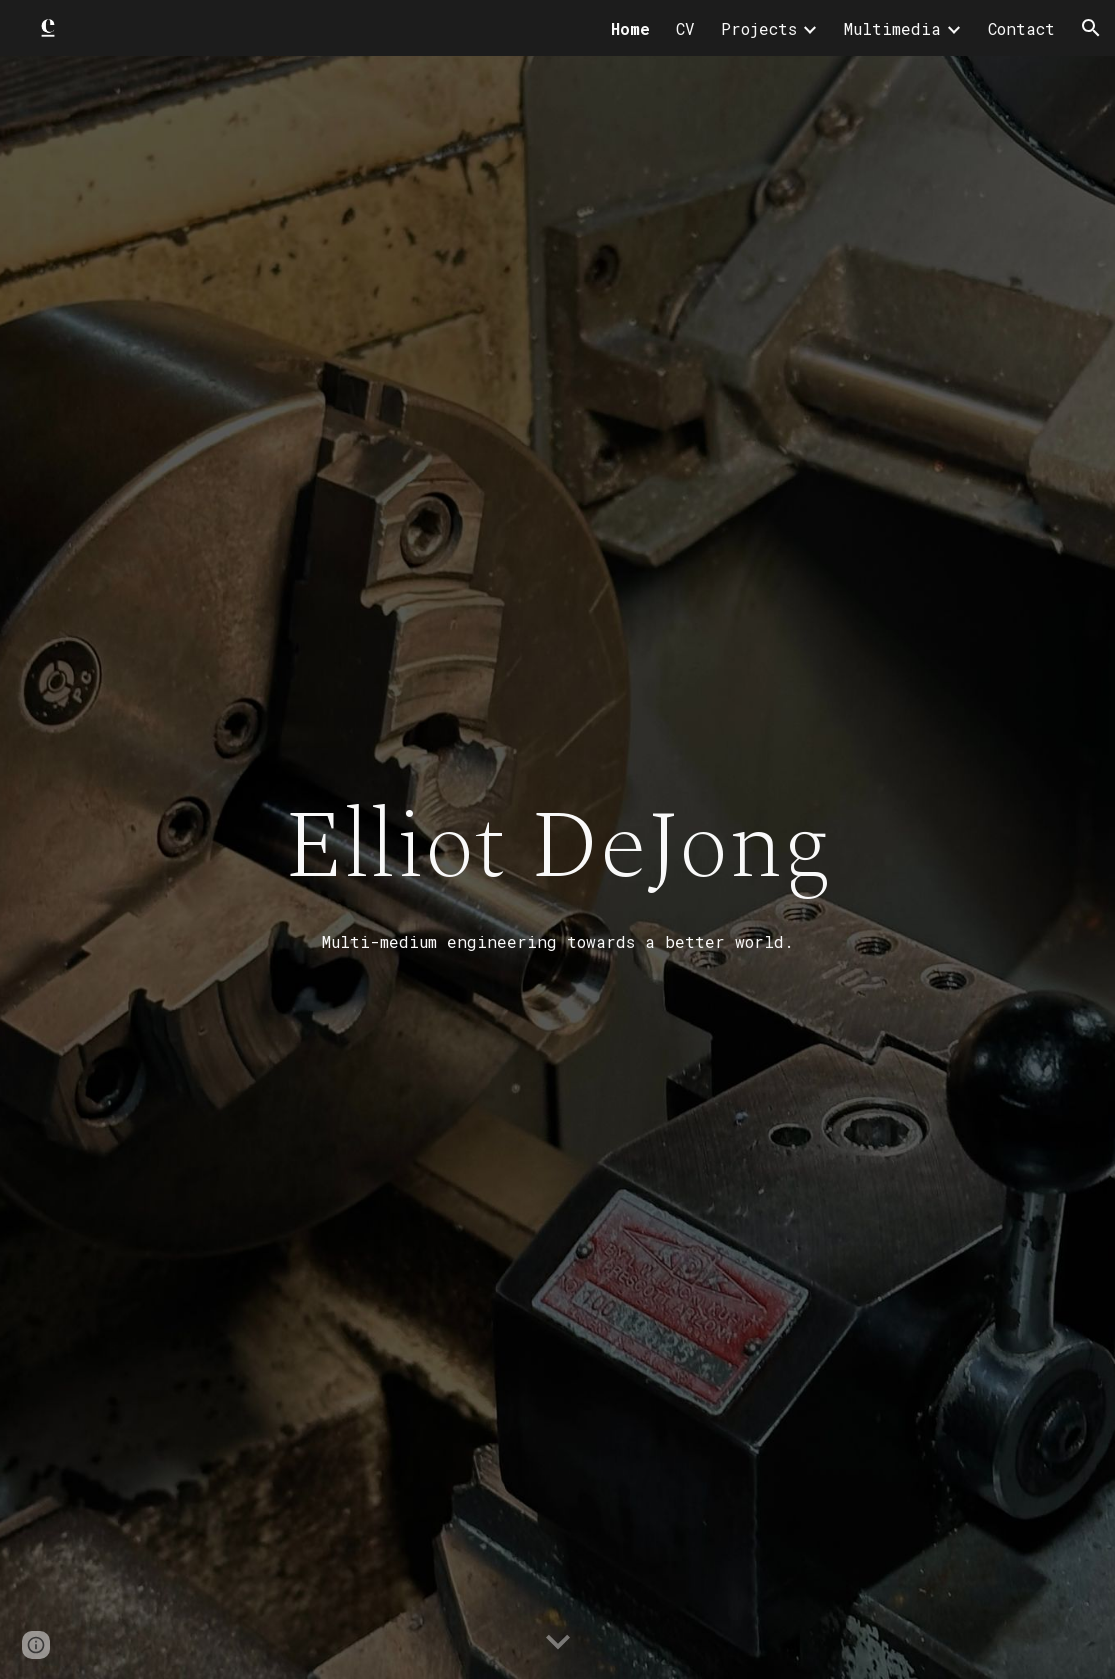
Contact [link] (1021, 28)
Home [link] (630, 28)
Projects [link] (759, 28)
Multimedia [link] (892, 28)
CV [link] (685, 28)
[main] (558, 867)
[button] (1091, 28)
